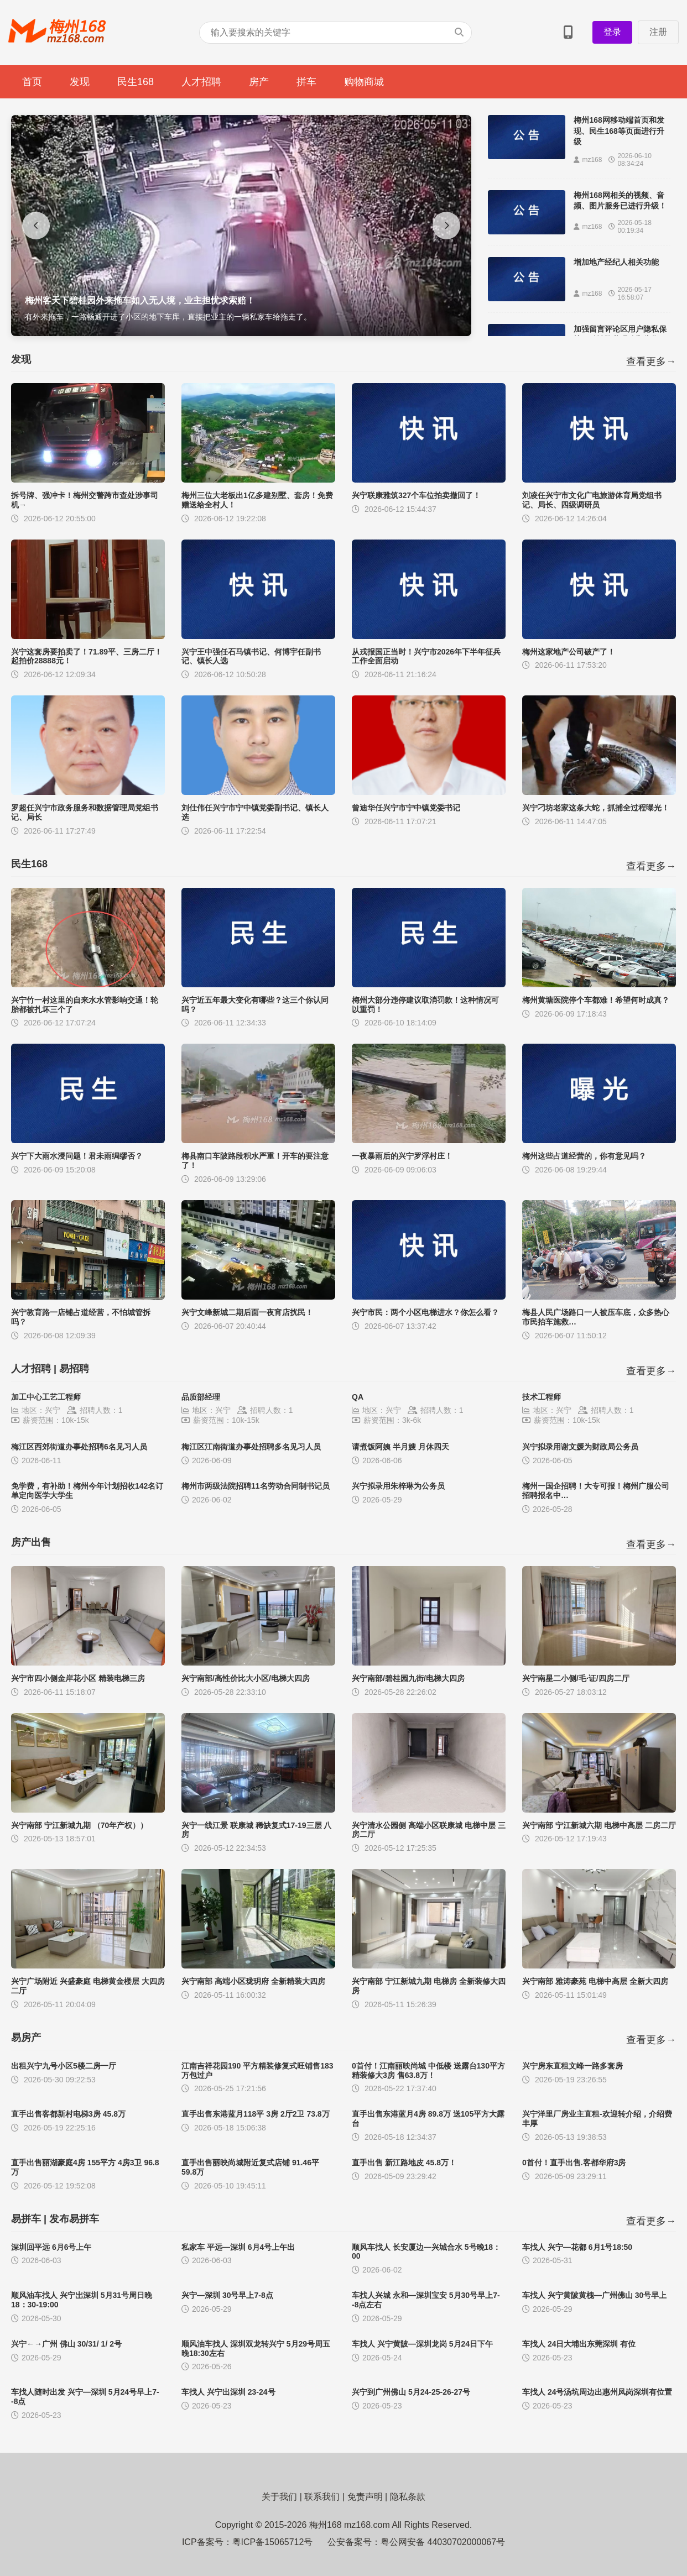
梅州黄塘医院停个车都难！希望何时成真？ (595, 1000)
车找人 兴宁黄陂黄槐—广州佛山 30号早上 (594, 2295)
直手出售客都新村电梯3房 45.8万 (68, 2113)
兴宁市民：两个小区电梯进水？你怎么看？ (425, 1312)
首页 (32, 81)
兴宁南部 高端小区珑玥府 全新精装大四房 (253, 1981)
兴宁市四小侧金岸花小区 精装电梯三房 (78, 1678)
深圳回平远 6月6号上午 (51, 2247)
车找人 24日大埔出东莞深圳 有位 (579, 2343)
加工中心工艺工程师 (46, 1396)
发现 (80, 81)
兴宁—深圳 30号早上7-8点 (227, 2295)
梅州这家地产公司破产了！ (568, 651)
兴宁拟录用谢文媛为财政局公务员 (580, 1446)
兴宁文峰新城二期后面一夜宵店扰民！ (247, 1312)
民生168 (135, 81)
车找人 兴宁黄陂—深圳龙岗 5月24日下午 (422, 2343)
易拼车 (26, 2218)
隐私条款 (407, 2496)
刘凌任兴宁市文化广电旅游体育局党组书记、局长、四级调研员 (592, 500)
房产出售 (31, 1542)
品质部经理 (200, 1396)
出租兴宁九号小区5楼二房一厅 (63, 2065)
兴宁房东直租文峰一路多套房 (572, 2065)
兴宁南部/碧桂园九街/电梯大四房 (408, 1678)
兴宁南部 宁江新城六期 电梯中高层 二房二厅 (599, 1825)
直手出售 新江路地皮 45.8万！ (404, 2162)
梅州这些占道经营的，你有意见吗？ (584, 1155)
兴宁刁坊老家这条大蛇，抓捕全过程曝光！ (595, 807)
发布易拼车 (74, 2218)
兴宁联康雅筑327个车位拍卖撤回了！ (416, 495)
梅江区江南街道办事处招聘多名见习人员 (251, 1446)
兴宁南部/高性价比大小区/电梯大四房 (245, 1678)
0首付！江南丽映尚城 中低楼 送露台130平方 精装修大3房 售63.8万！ (428, 2070)
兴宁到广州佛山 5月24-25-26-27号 (411, 2391)
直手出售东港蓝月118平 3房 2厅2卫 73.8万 (255, 2113)
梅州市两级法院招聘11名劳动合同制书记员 (255, 1485)
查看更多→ (651, 361)
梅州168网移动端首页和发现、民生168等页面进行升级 (619, 131)
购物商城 (364, 81)
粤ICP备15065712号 (272, 2542)
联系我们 (322, 2496)
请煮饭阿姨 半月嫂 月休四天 (400, 1446)
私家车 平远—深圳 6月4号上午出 (238, 2247)
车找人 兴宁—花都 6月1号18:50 (577, 2247)
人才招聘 (201, 81)
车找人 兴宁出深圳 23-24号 (228, 2391)
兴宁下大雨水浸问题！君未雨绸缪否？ (77, 1155)
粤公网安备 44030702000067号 (443, 2542)
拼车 (306, 81)
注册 (658, 31)
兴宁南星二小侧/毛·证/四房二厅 (575, 1678)
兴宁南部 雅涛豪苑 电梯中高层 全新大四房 (595, 1981)
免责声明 (365, 2496)
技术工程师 (541, 1396)
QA (357, 1396)
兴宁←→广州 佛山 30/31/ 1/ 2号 (66, 2343)
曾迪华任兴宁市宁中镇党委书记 (406, 807)
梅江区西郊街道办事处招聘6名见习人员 (79, 1446)
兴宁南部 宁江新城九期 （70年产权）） (79, 1825)
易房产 (26, 2037)
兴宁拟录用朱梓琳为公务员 (398, 1485)
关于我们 (279, 2496)
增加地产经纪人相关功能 (616, 262)
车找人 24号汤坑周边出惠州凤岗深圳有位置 (597, 2391)
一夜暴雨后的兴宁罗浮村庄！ (402, 1155)
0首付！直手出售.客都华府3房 (574, 2162)
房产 (259, 81)
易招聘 (74, 1368)
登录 (612, 31)
